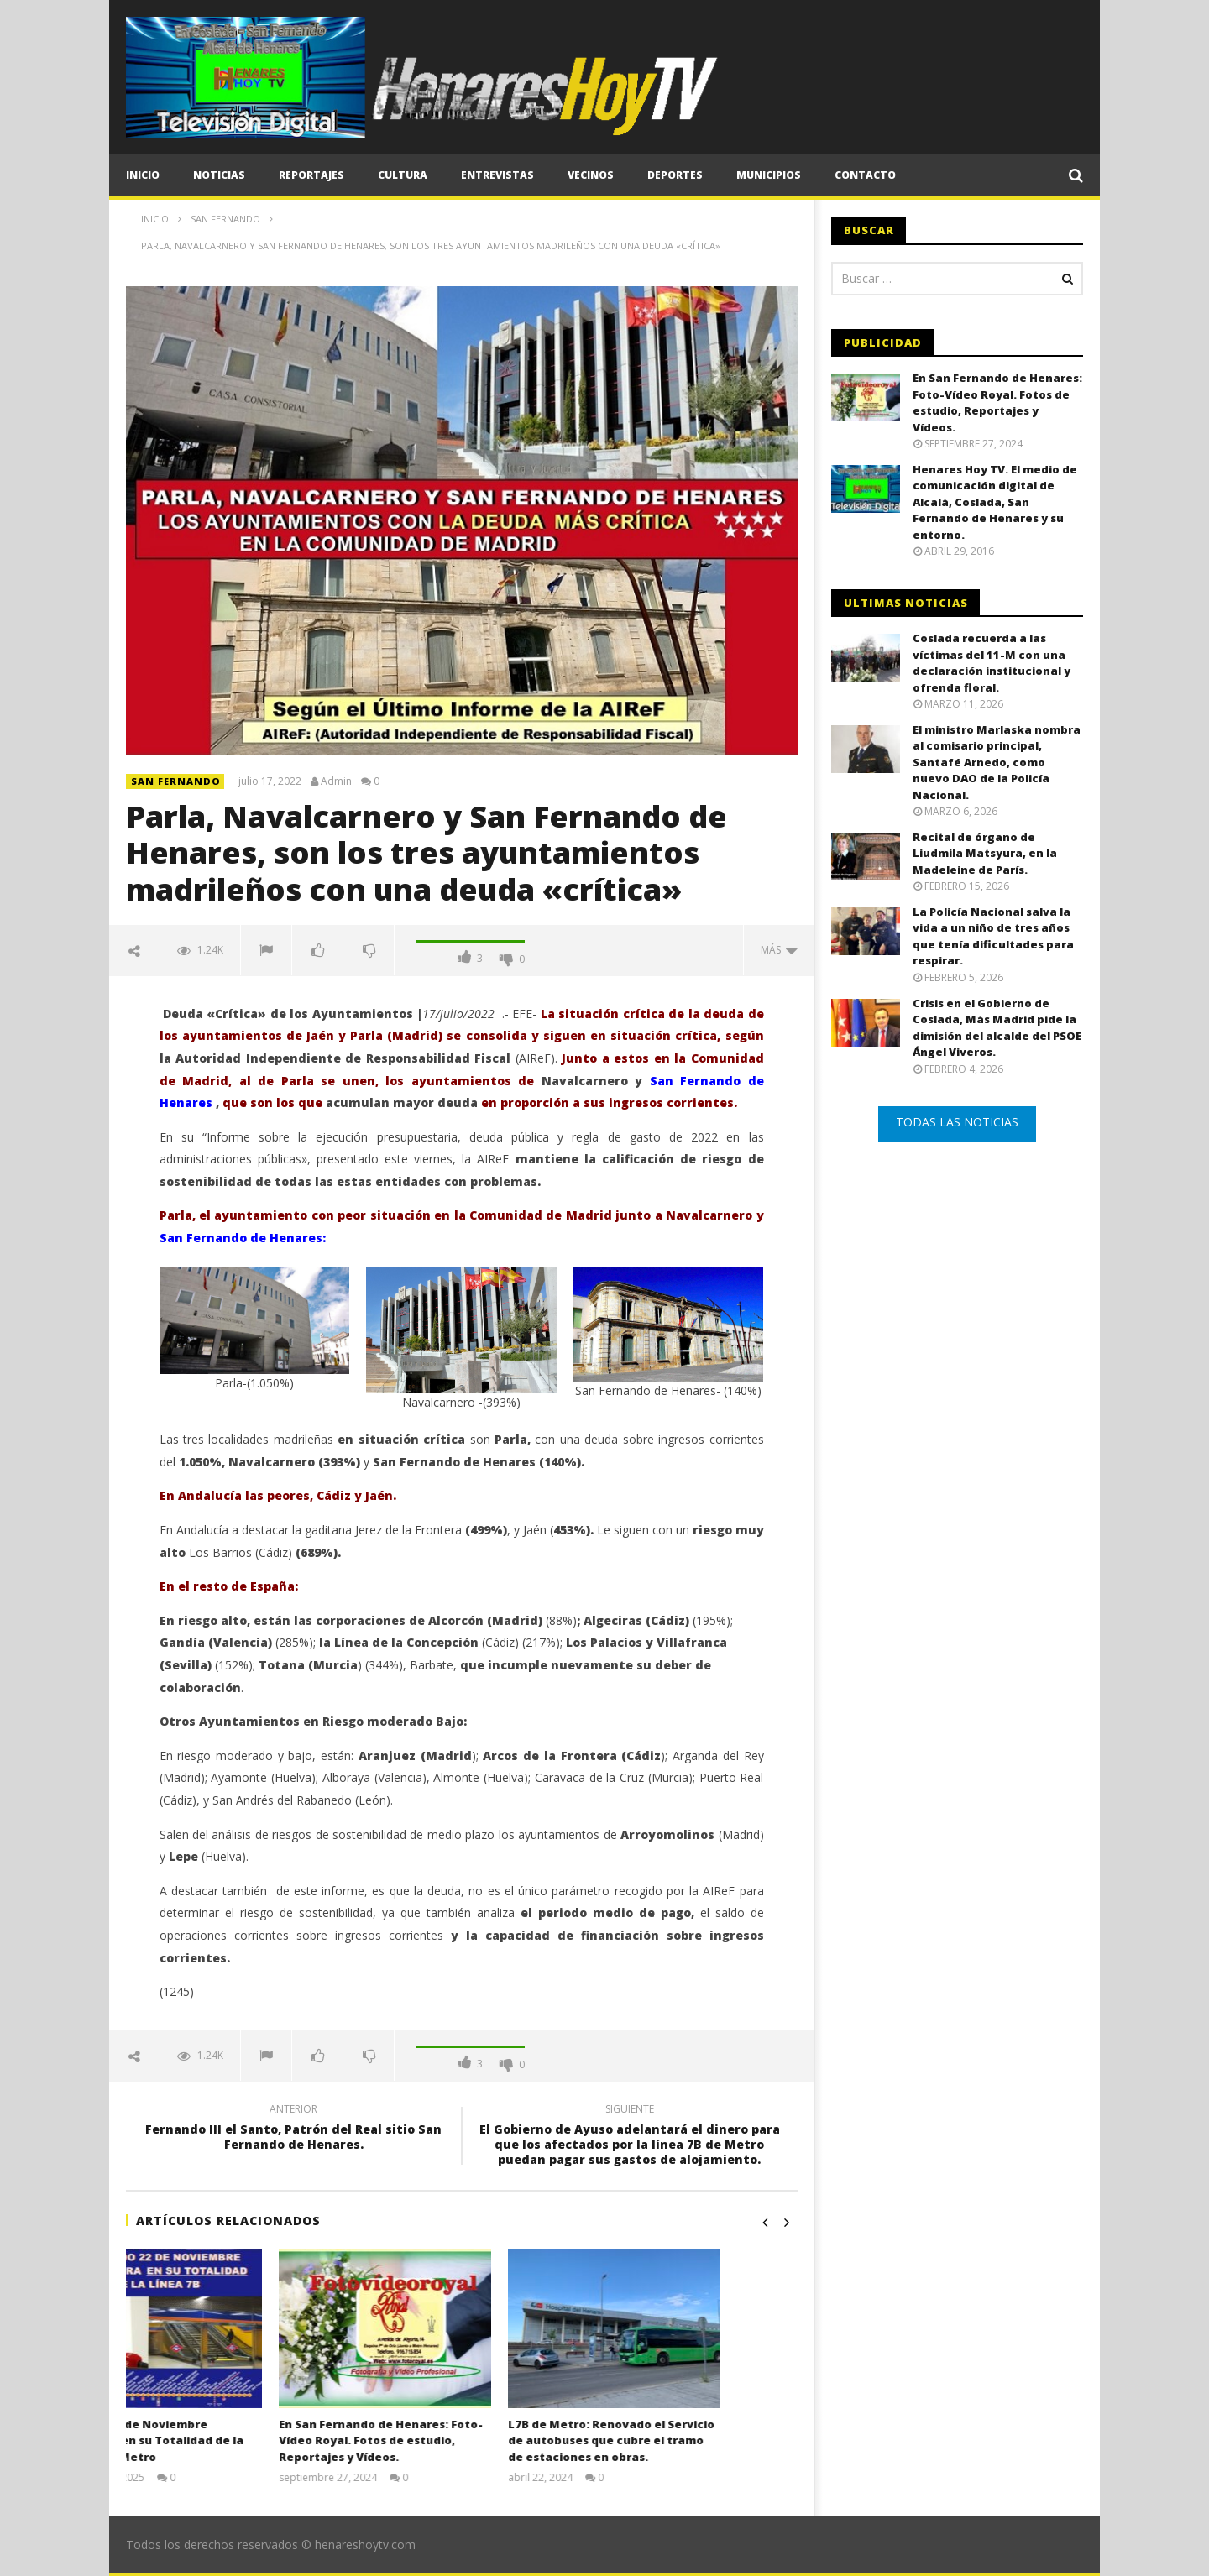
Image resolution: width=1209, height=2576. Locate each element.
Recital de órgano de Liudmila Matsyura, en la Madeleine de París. (985, 853)
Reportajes (311, 175)
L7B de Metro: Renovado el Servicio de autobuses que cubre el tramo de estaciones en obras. (687, 2440)
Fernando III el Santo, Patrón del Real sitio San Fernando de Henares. (294, 2129)
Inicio (143, 175)
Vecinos (591, 175)
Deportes (675, 175)
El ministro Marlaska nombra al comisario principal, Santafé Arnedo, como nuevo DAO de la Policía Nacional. (997, 762)
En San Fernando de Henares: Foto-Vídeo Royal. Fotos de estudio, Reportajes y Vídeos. (457, 2440)
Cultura (402, 175)
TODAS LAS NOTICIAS (957, 1122)
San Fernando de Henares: (243, 1238)
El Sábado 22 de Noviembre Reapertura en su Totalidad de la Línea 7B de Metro (223, 2440)
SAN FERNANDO (176, 781)
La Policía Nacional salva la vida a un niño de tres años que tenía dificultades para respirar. (993, 936)
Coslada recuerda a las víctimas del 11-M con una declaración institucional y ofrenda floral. (991, 662)
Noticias (219, 175)
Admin (336, 781)
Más (779, 950)
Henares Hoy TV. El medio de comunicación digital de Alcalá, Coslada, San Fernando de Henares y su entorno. (995, 502)
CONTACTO (865, 175)
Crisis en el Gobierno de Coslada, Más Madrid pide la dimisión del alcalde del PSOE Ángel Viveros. (997, 1027)
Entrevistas (497, 175)
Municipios (768, 175)
